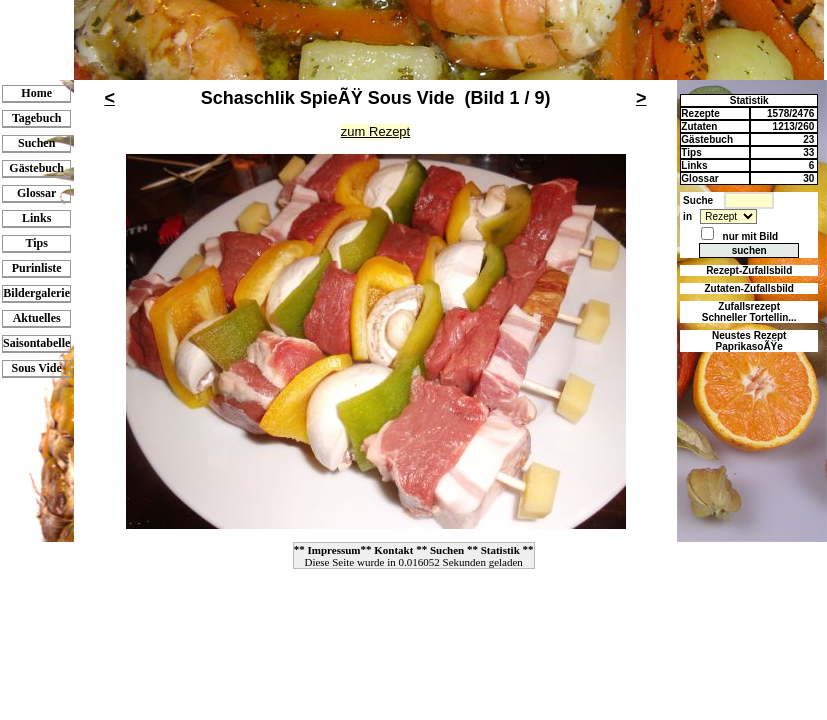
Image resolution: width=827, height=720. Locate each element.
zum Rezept (375, 131)
